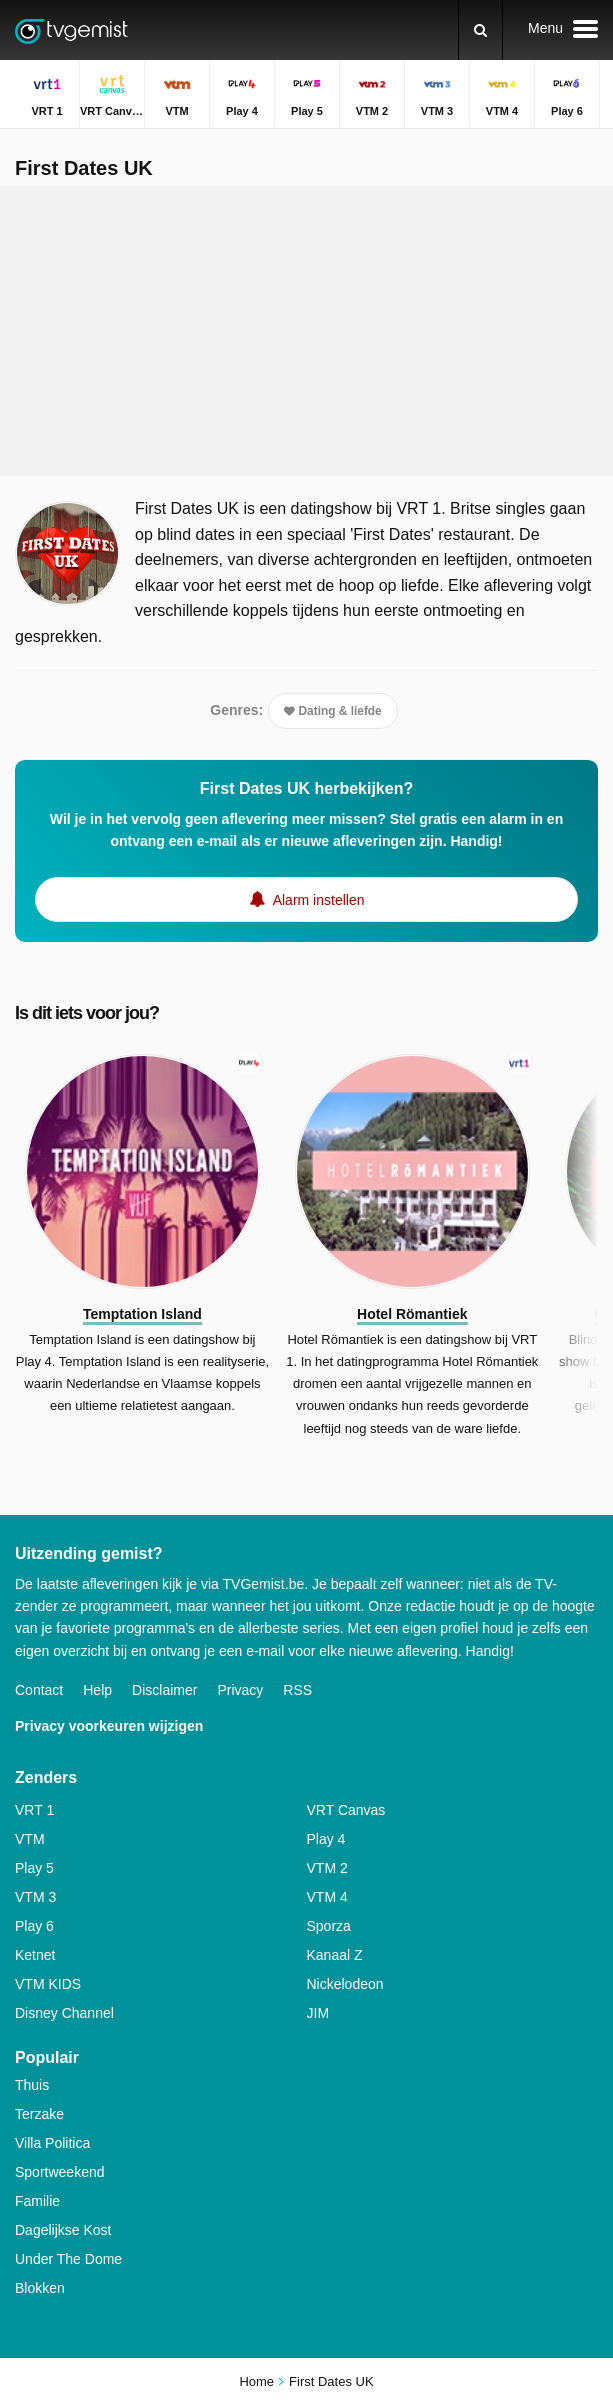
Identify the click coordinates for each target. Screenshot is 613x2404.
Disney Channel (64, 2013)
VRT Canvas (346, 1810)
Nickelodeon (345, 1984)
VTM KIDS (48, 1984)
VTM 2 (327, 1868)
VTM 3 (35, 1897)
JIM (318, 2013)
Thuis (32, 2085)
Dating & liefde (333, 711)
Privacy (240, 1690)
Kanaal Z (335, 1955)
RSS (297, 1690)
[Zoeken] (480, 30)
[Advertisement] (307, 331)
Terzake (39, 2114)
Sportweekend (60, 2172)
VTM (30, 1839)
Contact (39, 1690)
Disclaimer (164, 1690)
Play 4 (326, 1839)
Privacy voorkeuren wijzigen (109, 1726)
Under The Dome (68, 2259)
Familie (37, 2201)
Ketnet (35, 1955)
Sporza (329, 1926)
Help (97, 1690)
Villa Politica (52, 2143)
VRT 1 (34, 1810)
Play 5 (34, 1868)
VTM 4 (327, 1897)
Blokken (40, 2288)
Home (256, 2381)
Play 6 (34, 1926)
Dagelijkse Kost (63, 2230)
